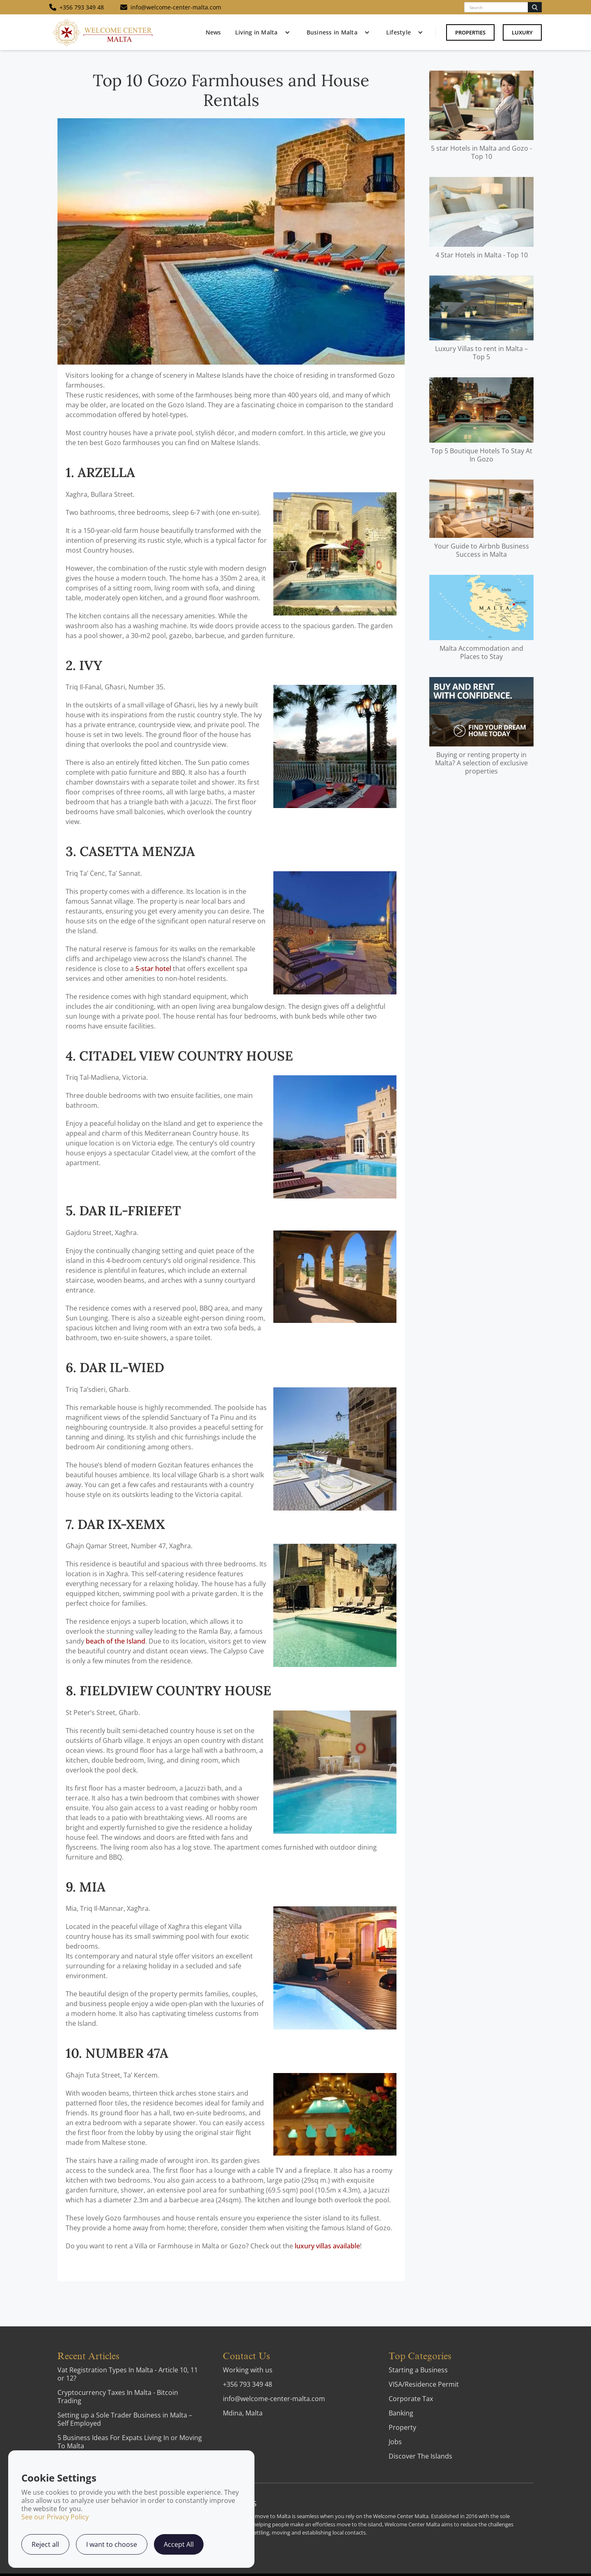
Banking (401, 2413)
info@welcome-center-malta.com (274, 2398)
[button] (260, 32)
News (213, 32)
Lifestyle (398, 32)
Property (402, 2427)
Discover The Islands (420, 2456)
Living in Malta (256, 32)
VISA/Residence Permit (424, 2384)
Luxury (522, 32)
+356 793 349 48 (247, 2384)
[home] (102, 32)
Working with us (248, 2369)
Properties (470, 32)
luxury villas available (327, 2245)
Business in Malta (332, 32)
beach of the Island (115, 1641)
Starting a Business (418, 2369)
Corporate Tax (411, 2398)
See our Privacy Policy (55, 2516)
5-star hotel (153, 968)
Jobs (395, 2441)
